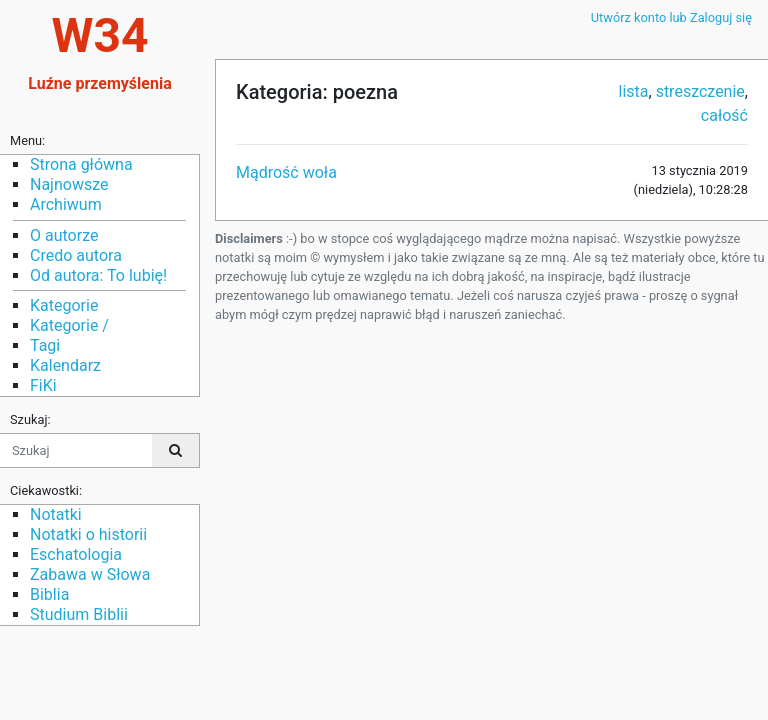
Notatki (56, 514)
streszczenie (700, 91)
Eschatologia (76, 554)
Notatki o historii (88, 534)
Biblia (49, 594)
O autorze (64, 235)
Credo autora (76, 255)
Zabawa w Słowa (90, 574)
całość (724, 115)
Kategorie (64, 305)
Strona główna (81, 164)
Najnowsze (69, 184)
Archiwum (66, 204)
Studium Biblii (79, 614)
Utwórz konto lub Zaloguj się (671, 17)
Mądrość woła (286, 172)
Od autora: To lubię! (98, 275)
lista (634, 91)
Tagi (45, 345)
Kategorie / (69, 325)
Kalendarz (65, 365)
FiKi (43, 385)
